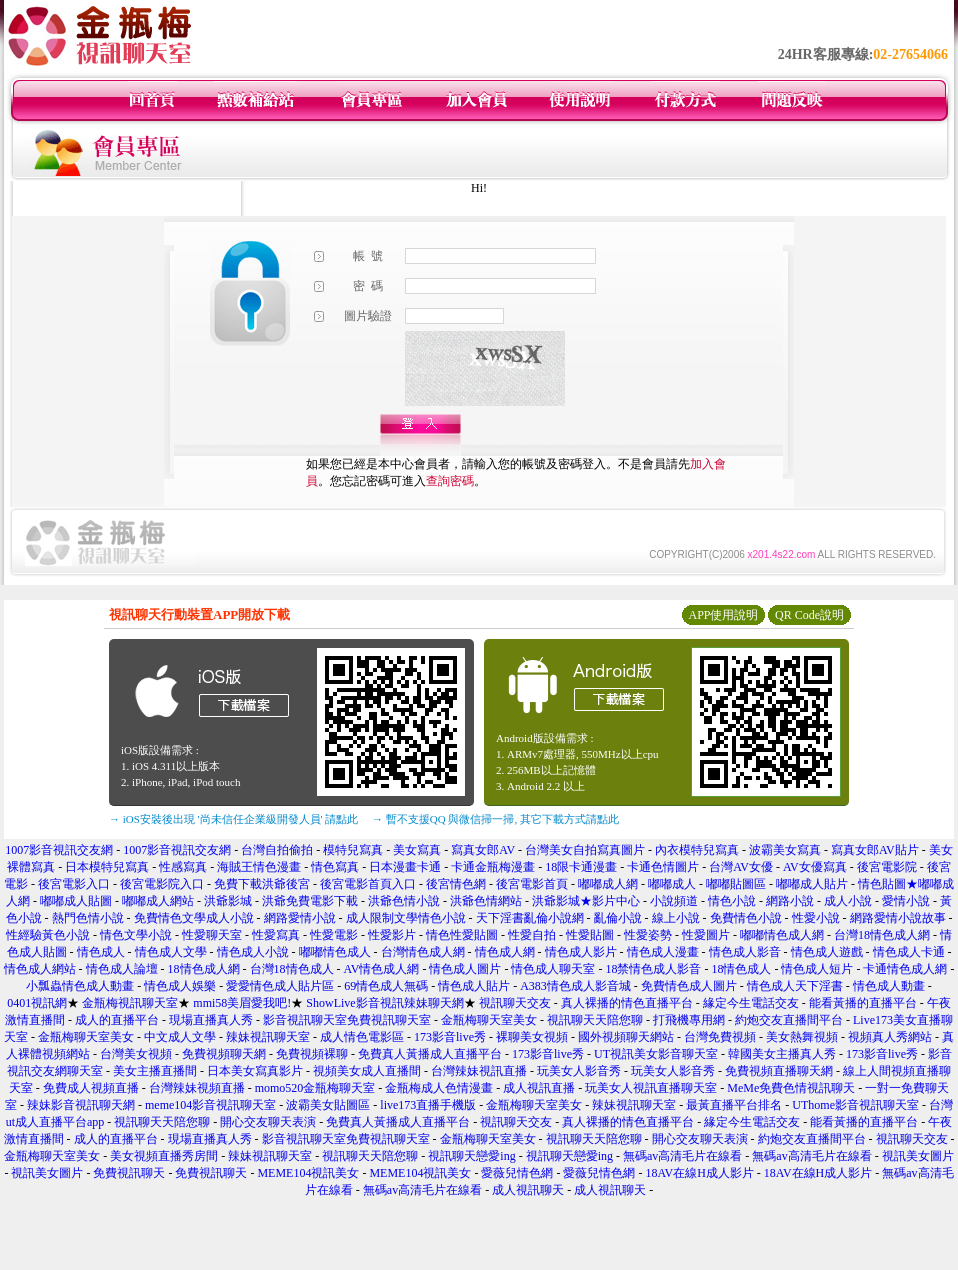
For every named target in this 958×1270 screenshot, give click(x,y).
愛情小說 (906, 901)
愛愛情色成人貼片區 (280, 986)
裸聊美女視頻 (532, 1037)
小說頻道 (674, 901)
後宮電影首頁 (532, 884)
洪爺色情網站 (486, 901)
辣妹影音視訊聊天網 (81, 1105)
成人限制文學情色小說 (406, 918)
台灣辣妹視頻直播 (197, 1088)
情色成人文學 (171, 952)
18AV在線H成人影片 (699, 1173)
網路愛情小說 (300, 918)
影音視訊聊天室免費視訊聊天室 (347, 1020)
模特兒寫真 (353, 850)
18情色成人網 (204, 969)
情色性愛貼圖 (462, 935)
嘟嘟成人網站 (158, 901)
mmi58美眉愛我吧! (242, 1003)
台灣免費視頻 (720, 1037)
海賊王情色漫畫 (259, 867)
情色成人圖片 (465, 969)
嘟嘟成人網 (608, 884)
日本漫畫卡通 (405, 867)
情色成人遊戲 (827, 952)
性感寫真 (183, 867)
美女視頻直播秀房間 (164, 1156)
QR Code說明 (809, 615)
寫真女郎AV (483, 850)
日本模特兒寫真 (107, 867)
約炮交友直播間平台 (789, 1020)
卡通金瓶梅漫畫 (493, 867)
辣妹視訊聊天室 (268, 1037)
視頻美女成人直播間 (367, 1071)
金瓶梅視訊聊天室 (130, 1003)
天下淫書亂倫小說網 (530, 918)
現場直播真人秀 (211, 1020)
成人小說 (848, 901)
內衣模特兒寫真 (697, 850)
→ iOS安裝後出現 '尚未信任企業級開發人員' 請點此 (233, 819)
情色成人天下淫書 (795, 986)
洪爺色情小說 (404, 901)
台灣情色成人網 (423, 952)
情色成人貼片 (474, 986)
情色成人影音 (745, 952)
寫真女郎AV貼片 (875, 850)
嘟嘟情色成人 (335, 952)
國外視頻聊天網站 (626, 1037)
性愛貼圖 (590, 935)
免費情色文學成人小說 (194, 918)
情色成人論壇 (122, 969)
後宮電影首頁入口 (368, 884)
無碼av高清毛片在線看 (682, 1156)
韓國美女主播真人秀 (782, 1054)
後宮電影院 (887, 867)
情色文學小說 (136, 935)
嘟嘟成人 (672, 884)
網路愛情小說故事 (898, 918)
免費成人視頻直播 (91, 1088)
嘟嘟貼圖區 (736, 884)
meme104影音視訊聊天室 (210, 1105)
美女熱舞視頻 (802, 1037)
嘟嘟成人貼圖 (76, 901)
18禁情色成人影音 (653, 969)
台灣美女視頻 (136, 1054)
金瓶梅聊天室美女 (489, 1020)
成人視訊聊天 (528, 1190)
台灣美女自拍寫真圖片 (585, 850)
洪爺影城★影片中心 (586, 901)
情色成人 (101, 952)
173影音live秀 (450, 1037)
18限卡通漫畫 (581, 867)
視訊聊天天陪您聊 (595, 1020)
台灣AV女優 (741, 867)
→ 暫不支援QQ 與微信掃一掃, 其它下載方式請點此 (495, 819)
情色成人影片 (581, 952)
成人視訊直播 (539, 1088)
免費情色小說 (746, 918)
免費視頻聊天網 (224, 1054)
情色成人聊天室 (553, 969)
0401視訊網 (37, 1003)
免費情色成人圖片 (689, 986)
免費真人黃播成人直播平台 (430, 1054)
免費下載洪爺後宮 (262, 884)
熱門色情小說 (88, 918)
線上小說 (676, 918)
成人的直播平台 (117, 1020)
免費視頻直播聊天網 (779, 1071)
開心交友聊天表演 (268, 1122)
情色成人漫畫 (663, 952)
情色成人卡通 (909, 952)
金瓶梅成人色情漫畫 (439, 1088)
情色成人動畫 (889, 986)
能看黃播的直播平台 (863, 1003)
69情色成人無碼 (386, 986)
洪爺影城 (228, 901)
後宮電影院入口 (162, 884)
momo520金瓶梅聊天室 (315, 1088)
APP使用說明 (723, 615)
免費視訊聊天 (129, 1173)
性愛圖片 (706, 935)
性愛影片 (392, 935)
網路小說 (790, 901)
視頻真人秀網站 (890, 1037)
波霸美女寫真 (785, 850)
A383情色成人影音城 (575, 986)
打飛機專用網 (689, 1020)
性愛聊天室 (212, 935)
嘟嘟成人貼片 (812, 884)
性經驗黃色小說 (48, 935)
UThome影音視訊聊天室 (855, 1105)
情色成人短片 (817, 969)
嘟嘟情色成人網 (782, 935)
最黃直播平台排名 (734, 1105)
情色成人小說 (253, 952)
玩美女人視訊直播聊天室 (651, 1088)
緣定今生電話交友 (751, 1003)
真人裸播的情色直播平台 (627, 1003)
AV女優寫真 (815, 867)
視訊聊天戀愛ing (473, 1156)
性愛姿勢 (648, 935)
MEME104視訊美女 (308, 1173)
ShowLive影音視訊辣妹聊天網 (384, 1003)
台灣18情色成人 (292, 969)
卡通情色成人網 (905, 969)
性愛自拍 (532, 935)
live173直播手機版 (428, 1105)
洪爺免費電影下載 (310, 901)
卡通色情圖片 (663, 867)
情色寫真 (335, 867)
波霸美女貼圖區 (328, 1105)
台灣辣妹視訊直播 (479, 1071)
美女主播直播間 (155, 1071)
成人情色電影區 (362, 1037)
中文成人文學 (180, 1037)
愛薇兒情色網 (517, 1173)
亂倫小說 (618, 918)
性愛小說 (816, 918)
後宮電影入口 (74, 884)
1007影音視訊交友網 (59, 850)
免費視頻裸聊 (312, 1054)
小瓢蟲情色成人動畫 (80, 986)
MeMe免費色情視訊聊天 (791, 1088)
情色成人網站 (40, 969)
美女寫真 (417, 850)
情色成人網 (505, 952)
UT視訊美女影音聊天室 (656, 1054)
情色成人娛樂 (180, 986)
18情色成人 (741, 969)
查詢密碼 (450, 481)
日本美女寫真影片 (255, 1071)
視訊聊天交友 (515, 1003)
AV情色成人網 (382, 969)
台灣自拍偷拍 (277, 850)
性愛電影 (334, 935)
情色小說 (732, 901)
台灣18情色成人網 (882, 935)
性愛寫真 (276, 935)
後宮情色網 (456, 884)
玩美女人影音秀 (579, 1071)
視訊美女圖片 (918, 1156)
